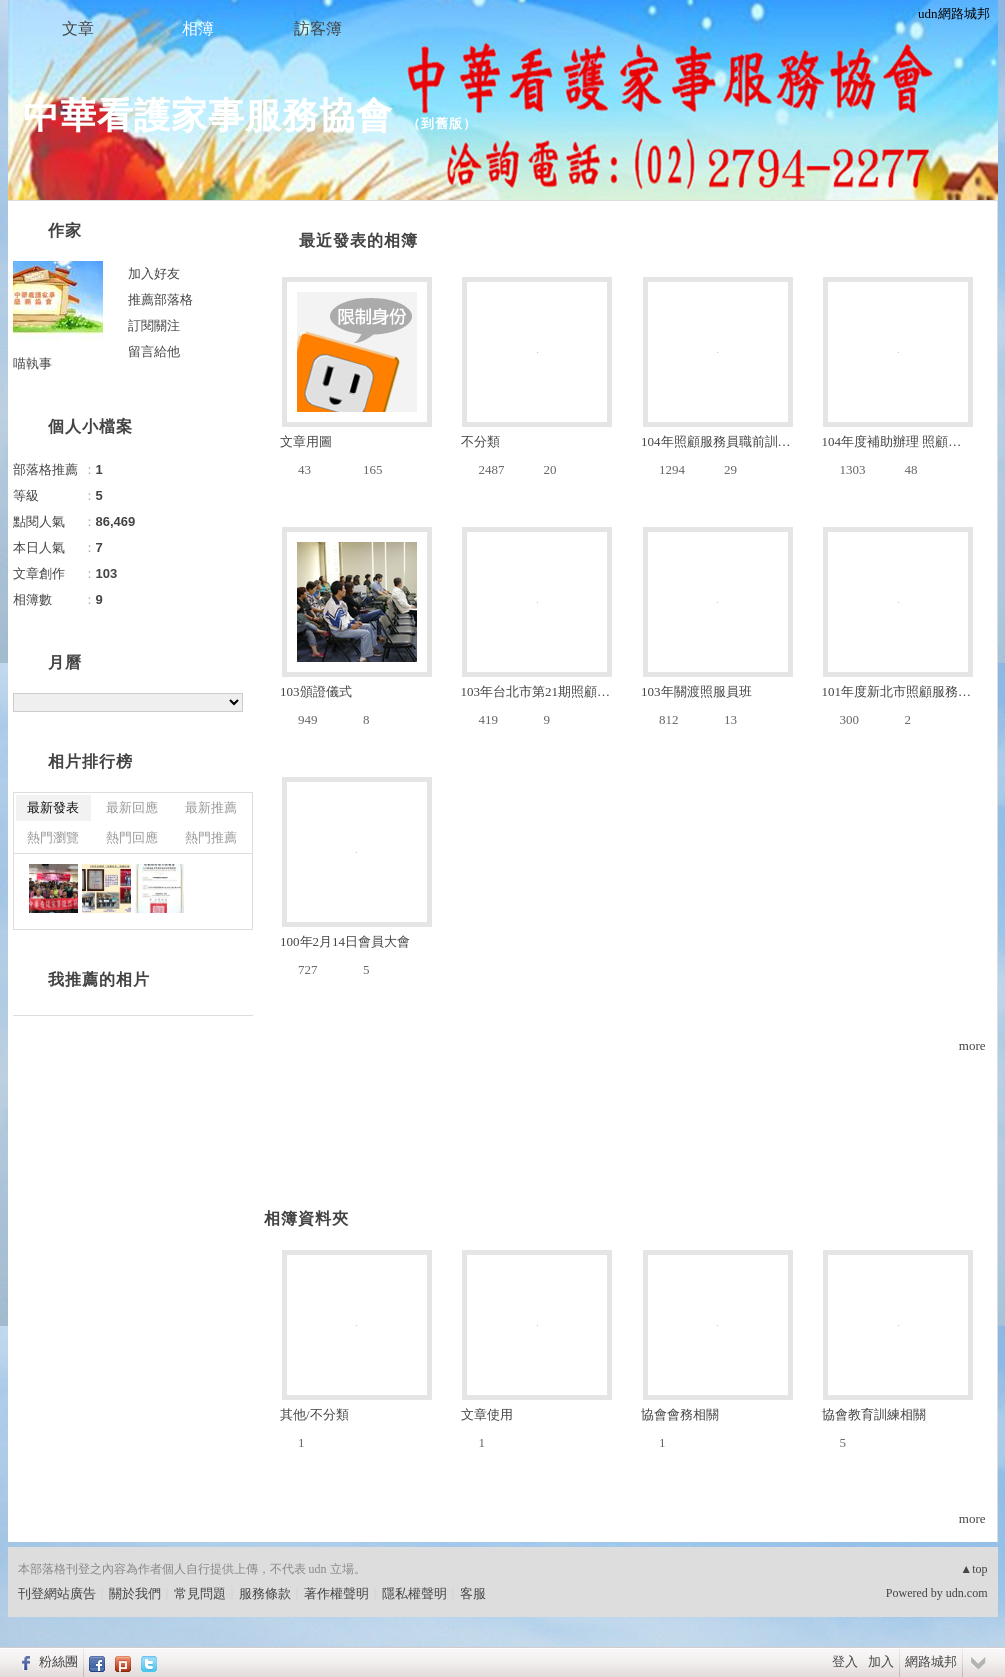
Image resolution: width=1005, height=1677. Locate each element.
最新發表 (53, 807)
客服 (473, 1593)
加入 (881, 1661)
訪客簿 (318, 28)
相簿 (198, 28)
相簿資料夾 (306, 1218)
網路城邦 (931, 1661)
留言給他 (154, 351)
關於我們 (135, 1593)
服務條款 (265, 1593)
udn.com (967, 1593)
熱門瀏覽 (53, 837)
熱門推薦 (211, 837)
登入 (845, 1661)
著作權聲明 (336, 1593)
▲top (973, 1569)
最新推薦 (211, 807)
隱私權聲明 (414, 1593)
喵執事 (32, 363)
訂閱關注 (154, 325)
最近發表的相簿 (358, 240)
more (972, 1045)
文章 (78, 28)
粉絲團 (58, 1661)
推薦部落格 (160, 299)
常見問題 (200, 1593)
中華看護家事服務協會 (208, 115)
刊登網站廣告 (57, 1593)
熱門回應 (132, 837)
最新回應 (132, 807)
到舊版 (442, 123)
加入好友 (154, 273)
